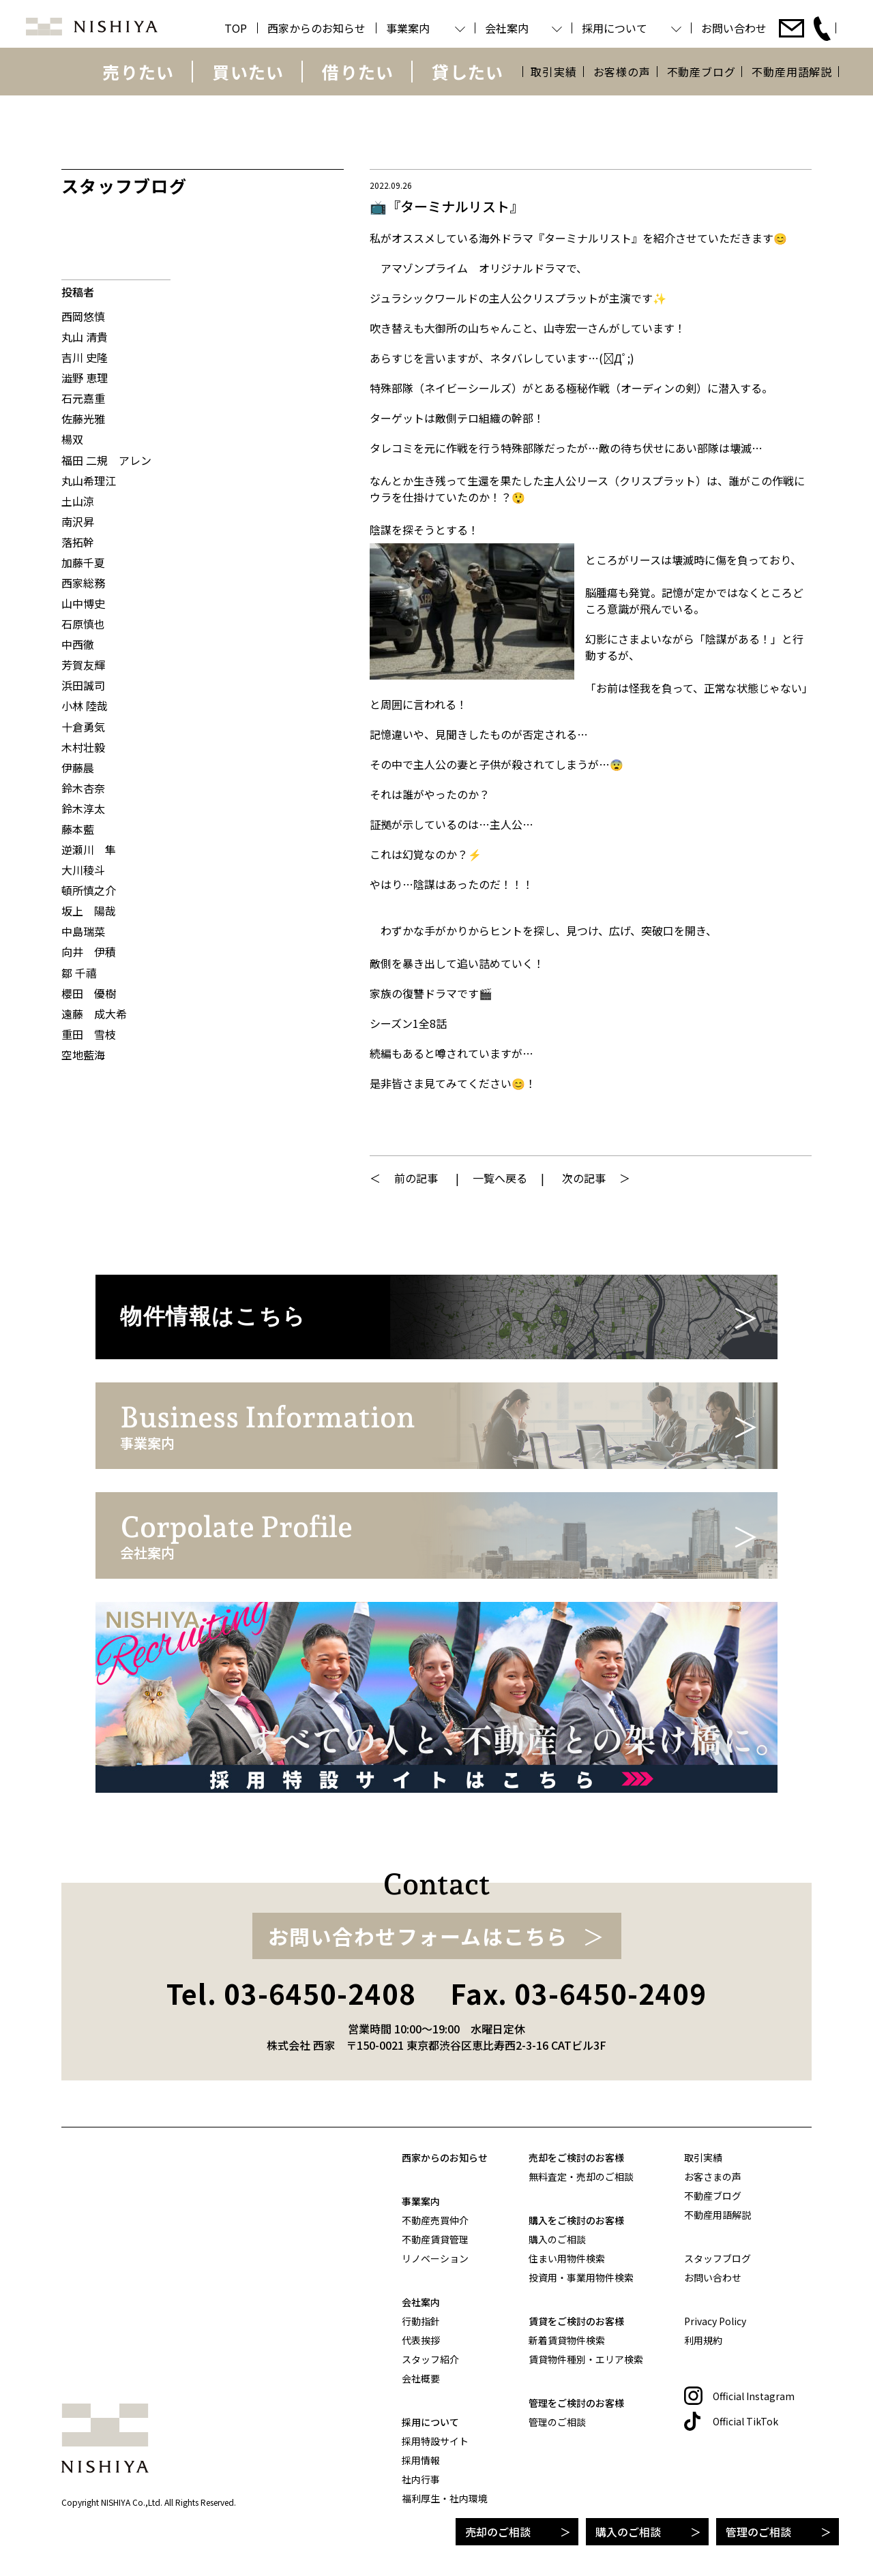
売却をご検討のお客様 (576, 2157)
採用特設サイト (435, 2441)
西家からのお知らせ (445, 2157)
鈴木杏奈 (83, 788)
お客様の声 (622, 71)
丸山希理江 (88, 480)
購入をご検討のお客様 (576, 2220)
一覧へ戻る (500, 1177)
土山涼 (77, 501)
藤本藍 (77, 829)
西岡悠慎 (83, 316)
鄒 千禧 (79, 973)
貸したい (467, 71)
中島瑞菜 (83, 931)
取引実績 (553, 71)
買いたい (248, 71)
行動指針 (421, 2321)
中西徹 (77, 644)
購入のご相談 (628, 2532)
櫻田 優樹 (88, 993)
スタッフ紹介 (430, 2359)
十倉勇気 (83, 726)
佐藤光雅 (83, 418)
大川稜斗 (83, 870)
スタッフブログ (717, 2258)
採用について (430, 2422)
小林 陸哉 (84, 705)
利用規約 (703, 2340)
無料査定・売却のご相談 (581, 2176)
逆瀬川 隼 (88, 849)
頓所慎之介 (88, 890)
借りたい (358, 71)
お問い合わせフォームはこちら (418, 1936)
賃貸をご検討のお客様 (576, 2321)
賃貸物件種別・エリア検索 (586, 2359)
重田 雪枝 (88, 1034)
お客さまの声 (712, 2176)
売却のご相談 (498, 2532)
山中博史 (83, 603)
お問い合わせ (712, 2277)
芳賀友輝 (83, 664)
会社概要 (421, 2378)
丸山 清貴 (84, 337)
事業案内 (421, 2201)
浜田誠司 (83, 685)
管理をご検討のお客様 (576, 2403)
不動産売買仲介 (435, 2220)
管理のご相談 (758, 2532)
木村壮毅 (83, 747)
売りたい (138, 71)
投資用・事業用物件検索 (581, 2277)
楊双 (72, 439)
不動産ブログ (701, 71)
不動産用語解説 (792, 71)
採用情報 (421, 2460)
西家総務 (83, 583)
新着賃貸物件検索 (567, 2340)
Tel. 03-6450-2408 (291, 1993)
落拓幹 (77, 542)
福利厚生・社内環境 (445, 2498)
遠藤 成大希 (94, 1013)
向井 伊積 (88, 951)
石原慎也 (83, 624)
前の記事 (416, 1177)
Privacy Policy (715, 2321)
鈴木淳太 (83, 808)
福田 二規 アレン (106, 460)
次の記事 (584, 1177)
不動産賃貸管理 (435, 2239)
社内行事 (421, 2479)
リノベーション (435, 2258)
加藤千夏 (83, 562)
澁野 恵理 (84, 377)
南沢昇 (77, 521)
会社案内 (421, 2302)
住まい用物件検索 (567, 2258)
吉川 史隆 (84, 357)
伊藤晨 (77, 767)
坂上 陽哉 (88, 911)
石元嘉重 (83, 398)
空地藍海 (83, 1054)
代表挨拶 (421, 2340)
